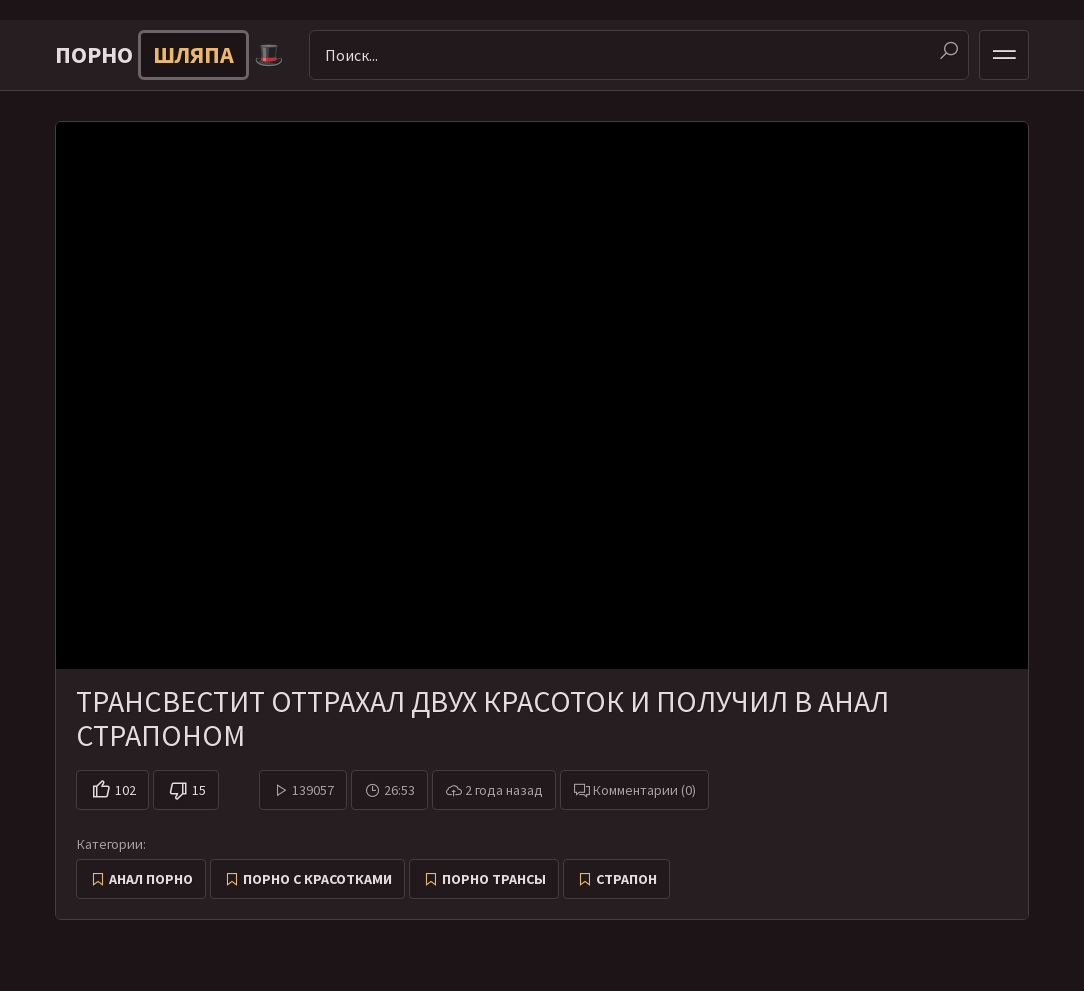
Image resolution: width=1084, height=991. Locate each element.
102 (125, 790)
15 (199, 790)
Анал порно (151, 879)
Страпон (626, 879)
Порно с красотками (317, 879)
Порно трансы (494, 879)
